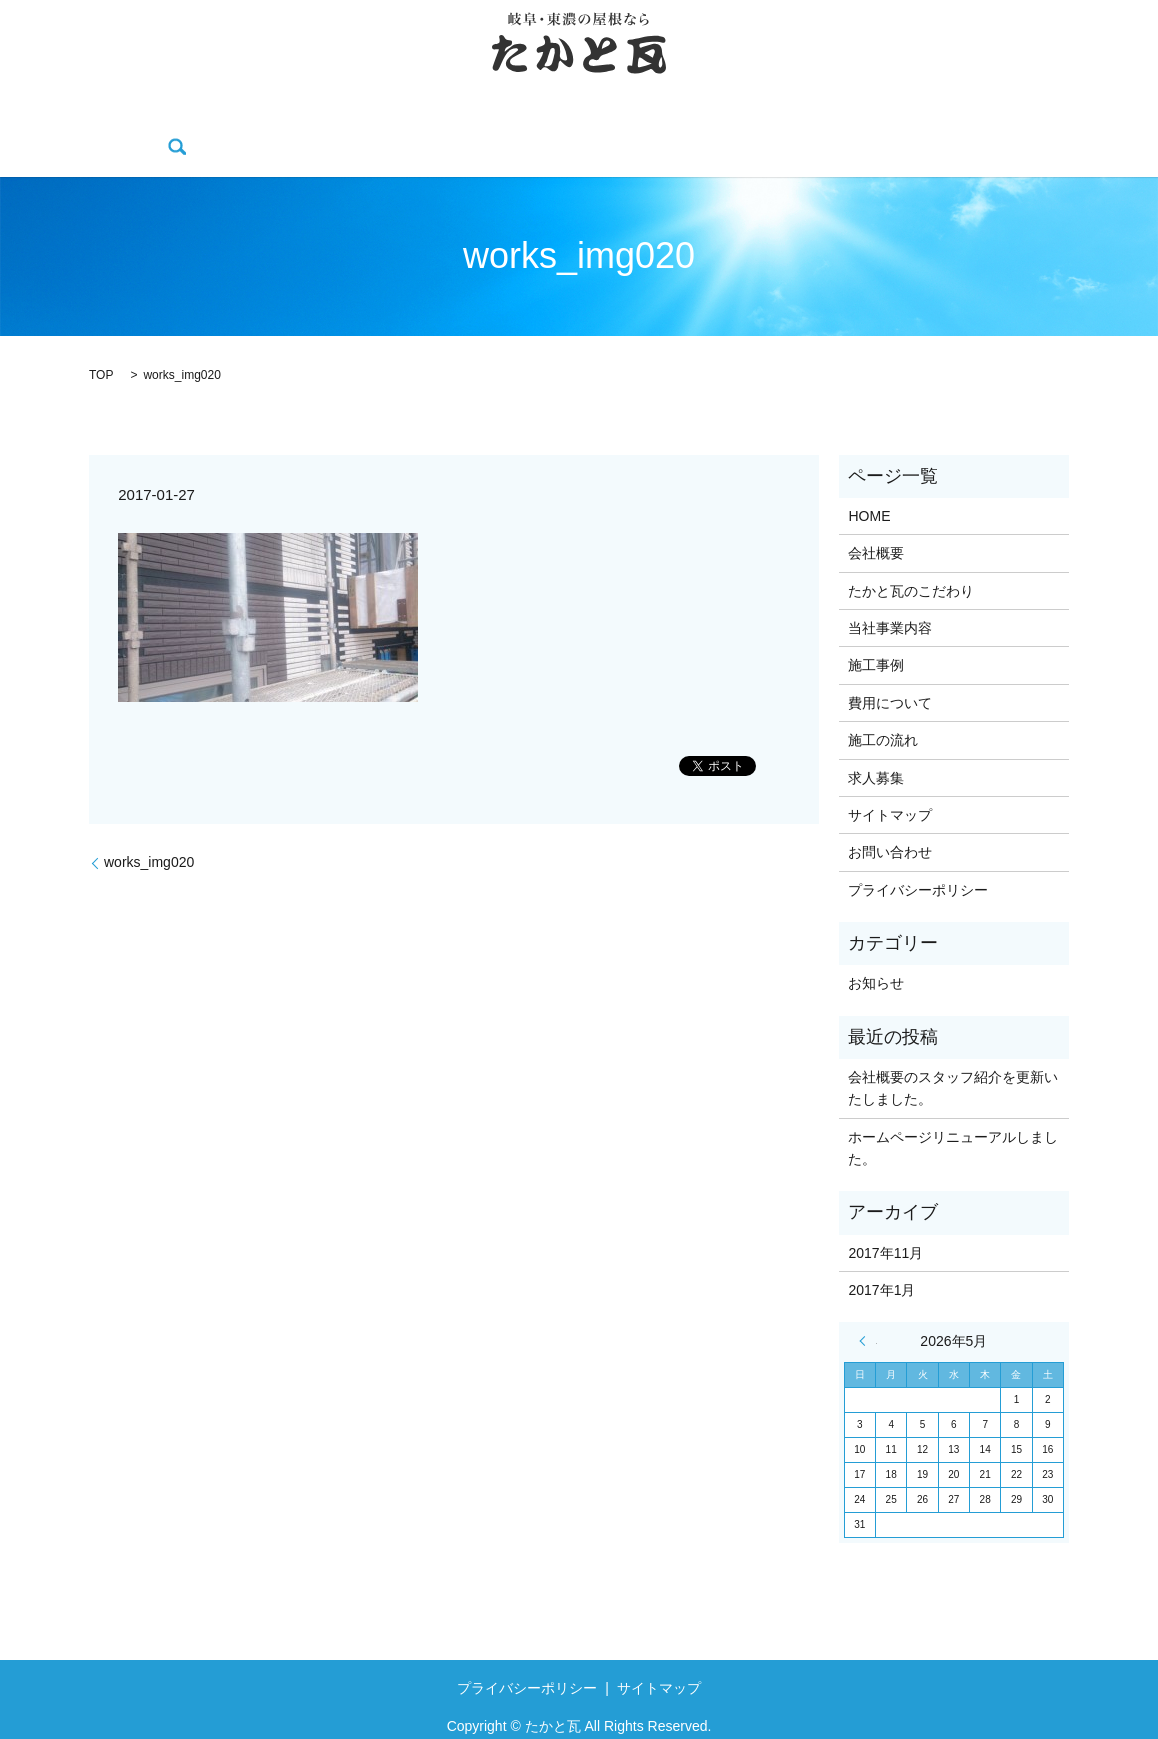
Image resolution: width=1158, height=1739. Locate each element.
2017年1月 (881, 1259)
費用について (658, 117)
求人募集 (865, 117)
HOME (105, 117)
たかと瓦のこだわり (312, 117)
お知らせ (876, 953)
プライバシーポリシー (918, 859)
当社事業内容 (451, 117)
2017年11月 (885, 1222)
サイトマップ (890, 784)
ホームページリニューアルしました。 (953, 1117)
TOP (101, 344)
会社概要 (187, 117)
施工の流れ (768, 117)
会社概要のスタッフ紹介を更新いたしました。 (953, 1057)
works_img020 (149, 831)
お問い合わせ (969, 117)
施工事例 (554, 117)
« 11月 (868, 1311)
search (1059, 117)
